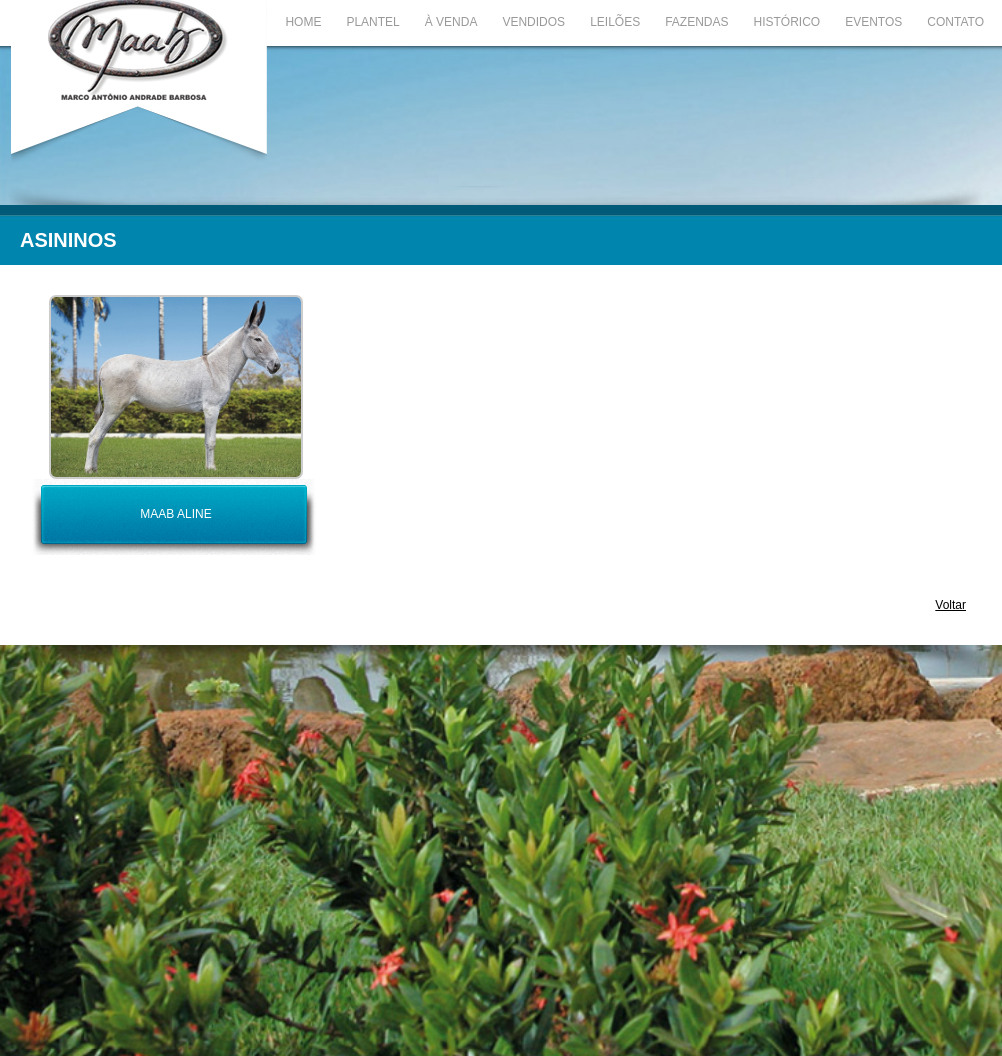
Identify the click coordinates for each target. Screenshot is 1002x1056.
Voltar (950, 605)
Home (303, 22)
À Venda (451, 22)
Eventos (873, 22)
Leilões (615, 22)
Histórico (787, 22)
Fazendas (696, 22)
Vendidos (533, 22)
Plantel (372, 22)
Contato (955, 22)
